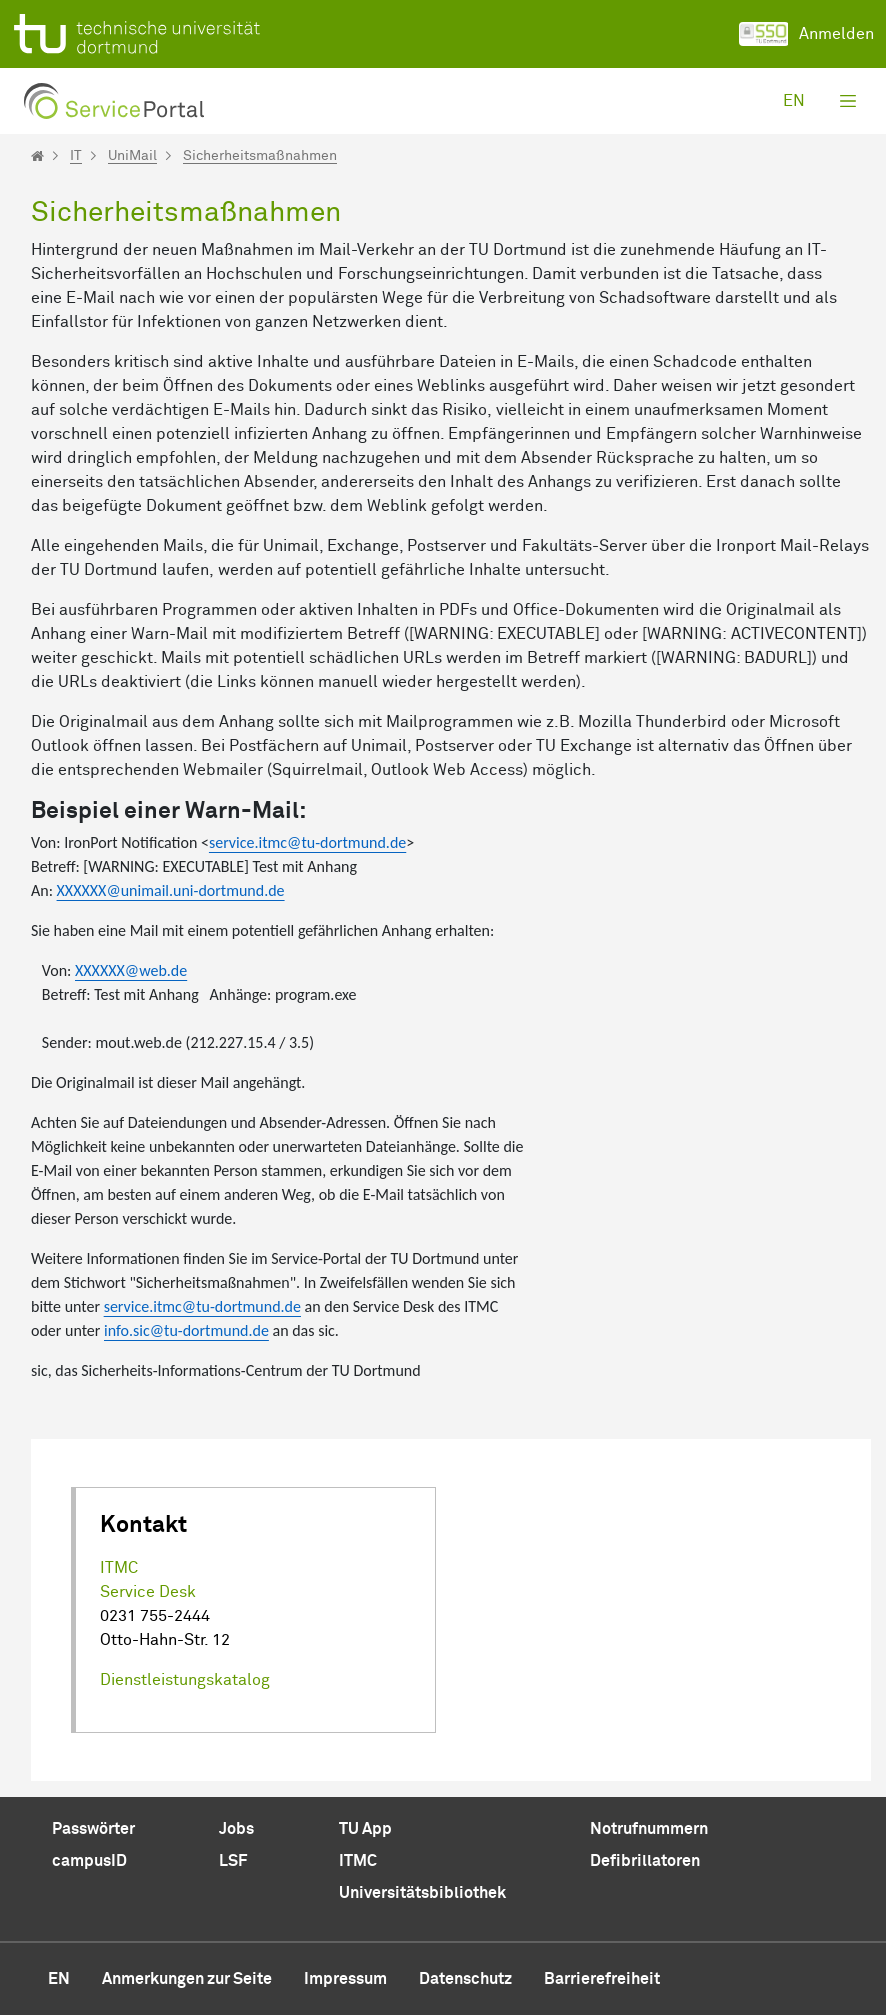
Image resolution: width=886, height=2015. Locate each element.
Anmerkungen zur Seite (187, 1979)
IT (76, 156)
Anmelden (806, 34)
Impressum (345, 1979)
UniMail (132, 156)
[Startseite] (37, 156)
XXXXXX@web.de (131, 970)
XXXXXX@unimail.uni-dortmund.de (171, 890)
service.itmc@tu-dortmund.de (307, 842)
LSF (233, 1861)
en (794, 101)
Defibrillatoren (645, 1861)
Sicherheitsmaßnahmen (260, 156)
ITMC (119, 1568)
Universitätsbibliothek (422, 1893)
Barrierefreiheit (602, 1979)
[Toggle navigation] (848, 101)
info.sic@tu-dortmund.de (186, 1330)
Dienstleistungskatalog (185, 1680)
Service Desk (148, 1592)
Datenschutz (465, 1979)
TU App (365, 1829)
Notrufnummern (649, 1829)
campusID (89, 1861)
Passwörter (93, 1829)
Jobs (236, 1829)
